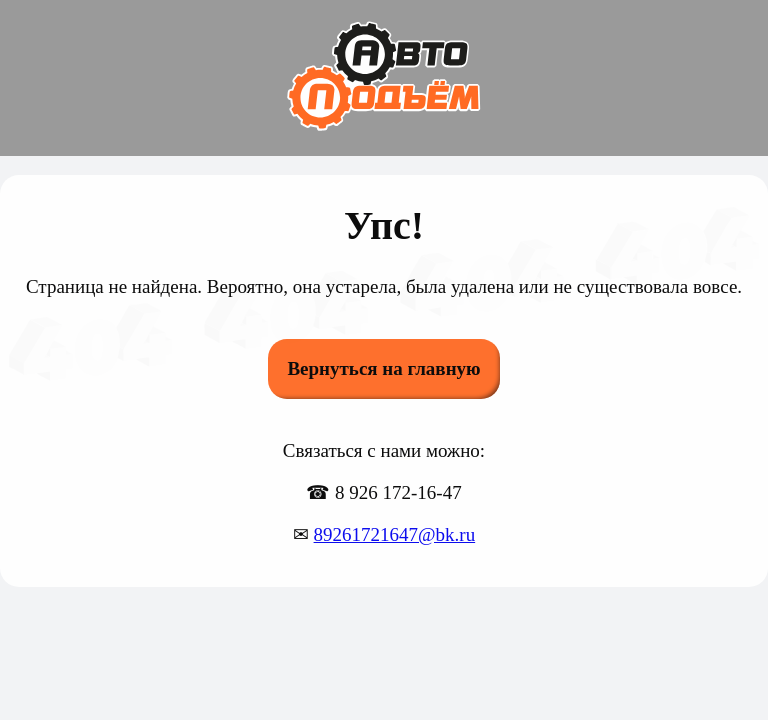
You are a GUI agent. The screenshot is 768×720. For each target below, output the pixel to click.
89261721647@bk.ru (395, 534)
